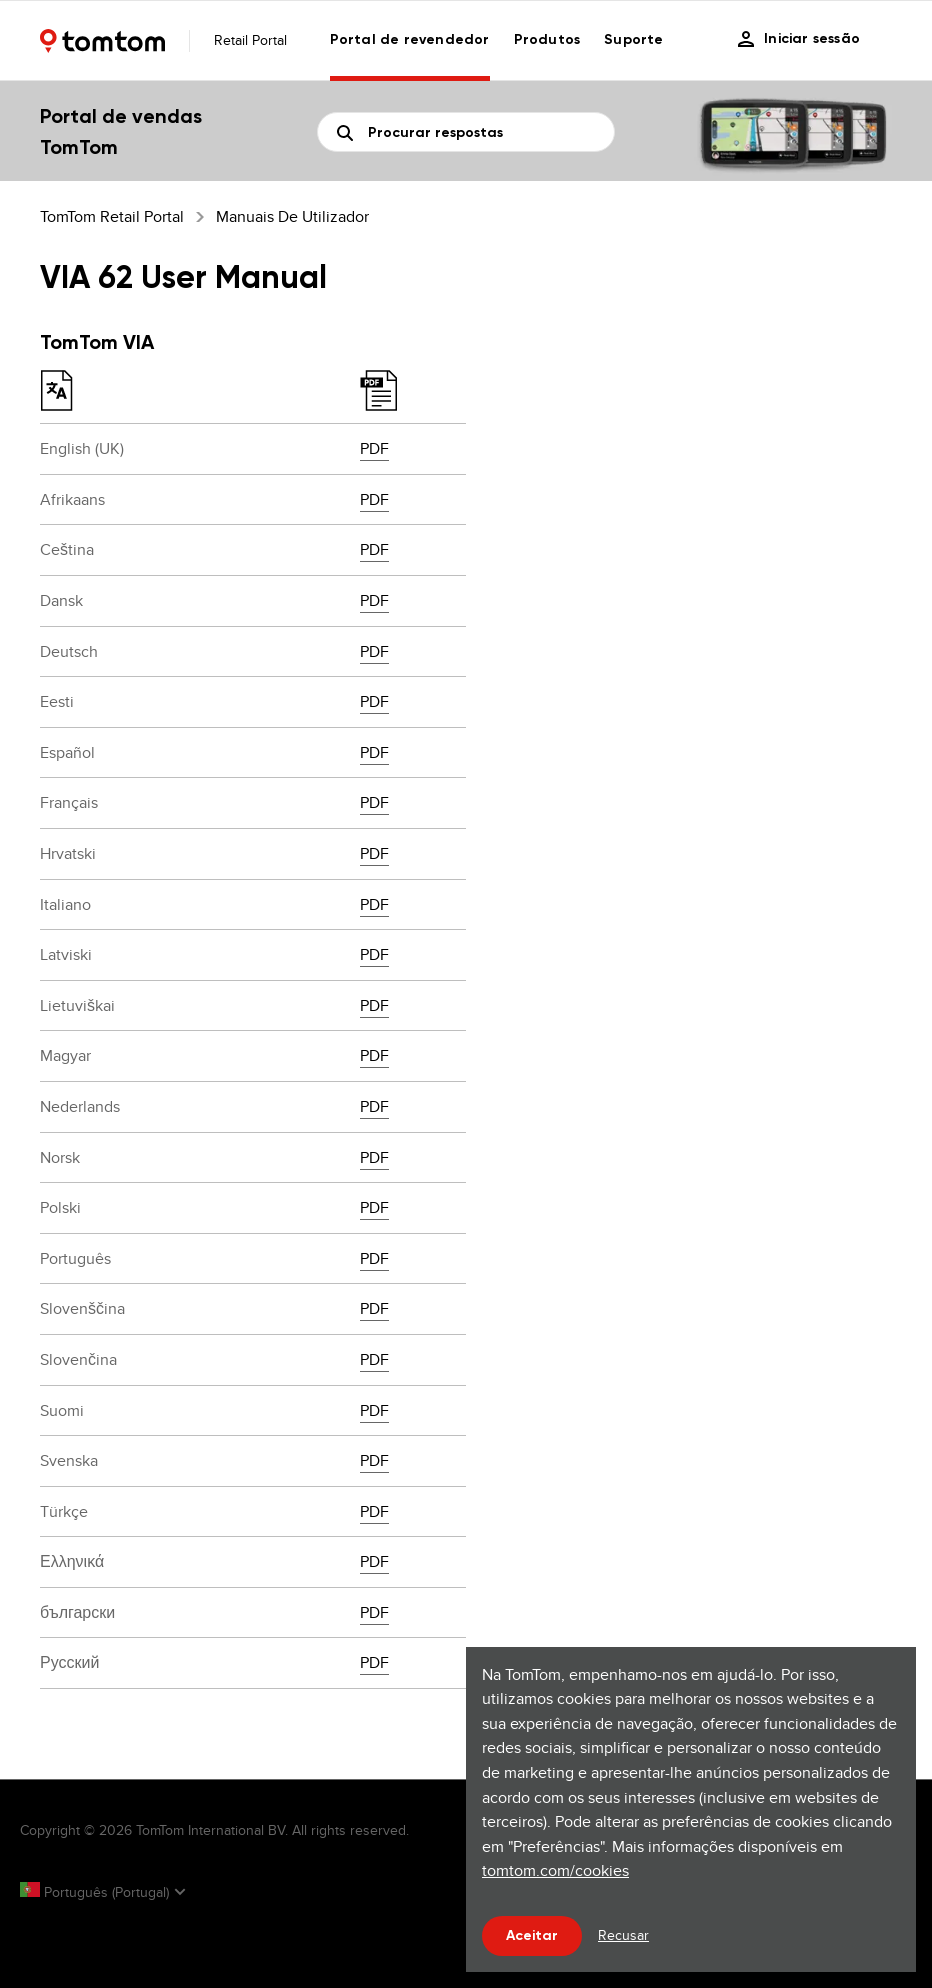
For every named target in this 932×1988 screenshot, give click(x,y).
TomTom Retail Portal (112, 216)
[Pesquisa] (466, 132)
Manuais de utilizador (292, 216)
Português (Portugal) (96, 1892)
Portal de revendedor (410, 39)
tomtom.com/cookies (555, 1870)
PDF (374, 448)
